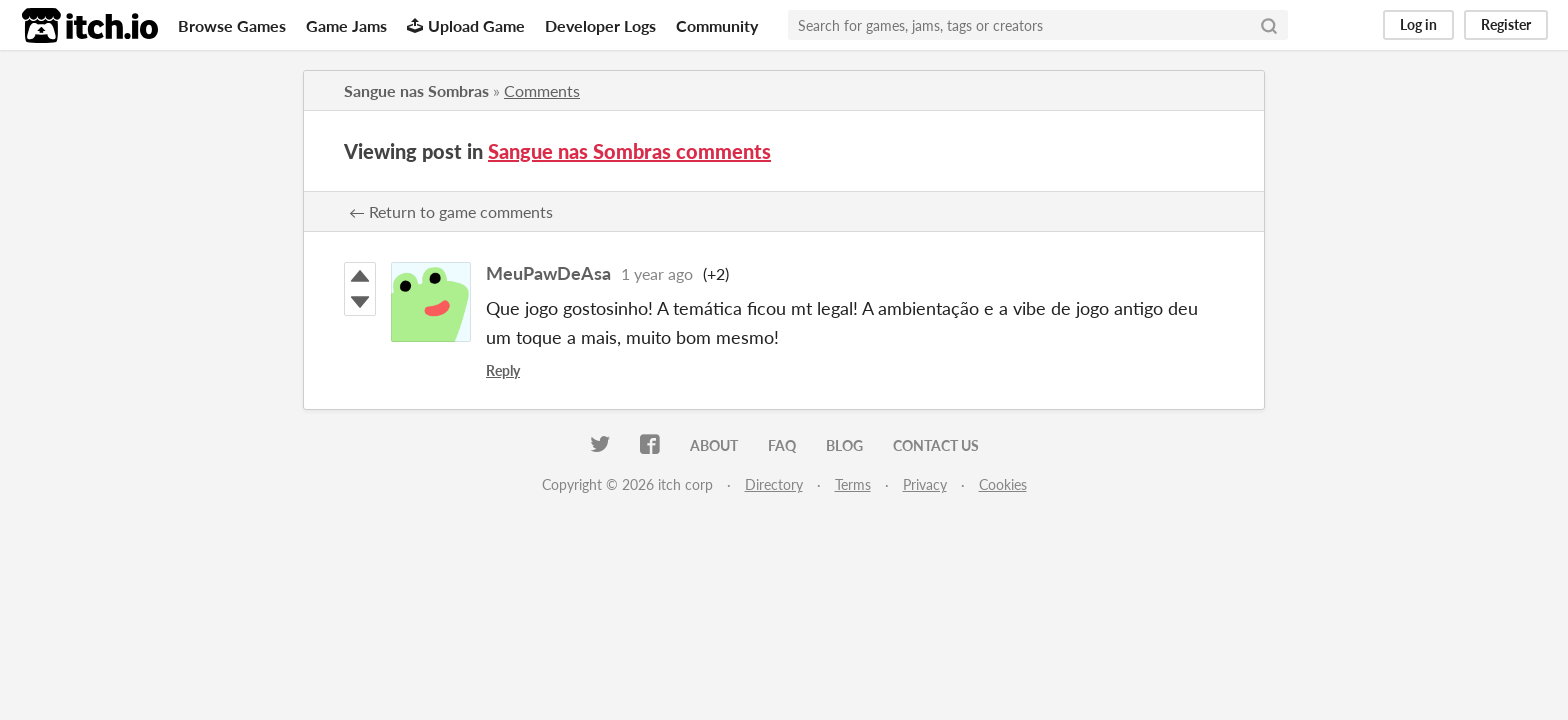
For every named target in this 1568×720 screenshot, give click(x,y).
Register (1506, 24)
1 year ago (657, 273)
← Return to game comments (451, 211)
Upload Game (466, 25)
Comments (542, 90)
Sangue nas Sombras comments (629, 151)
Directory (774, 484)
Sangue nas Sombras (416, 90)
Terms (853, 484)
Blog (844, 445)
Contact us (936, 445)
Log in (1418, 24)
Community (717, 25)
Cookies (1003, 484)
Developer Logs (600, 25)
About (714, 445)
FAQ (782, 445)
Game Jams (346, 25)
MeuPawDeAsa (548, 273)
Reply (503, 370)
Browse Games (232, 25)
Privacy (925, 484)
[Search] (1269, 25)
